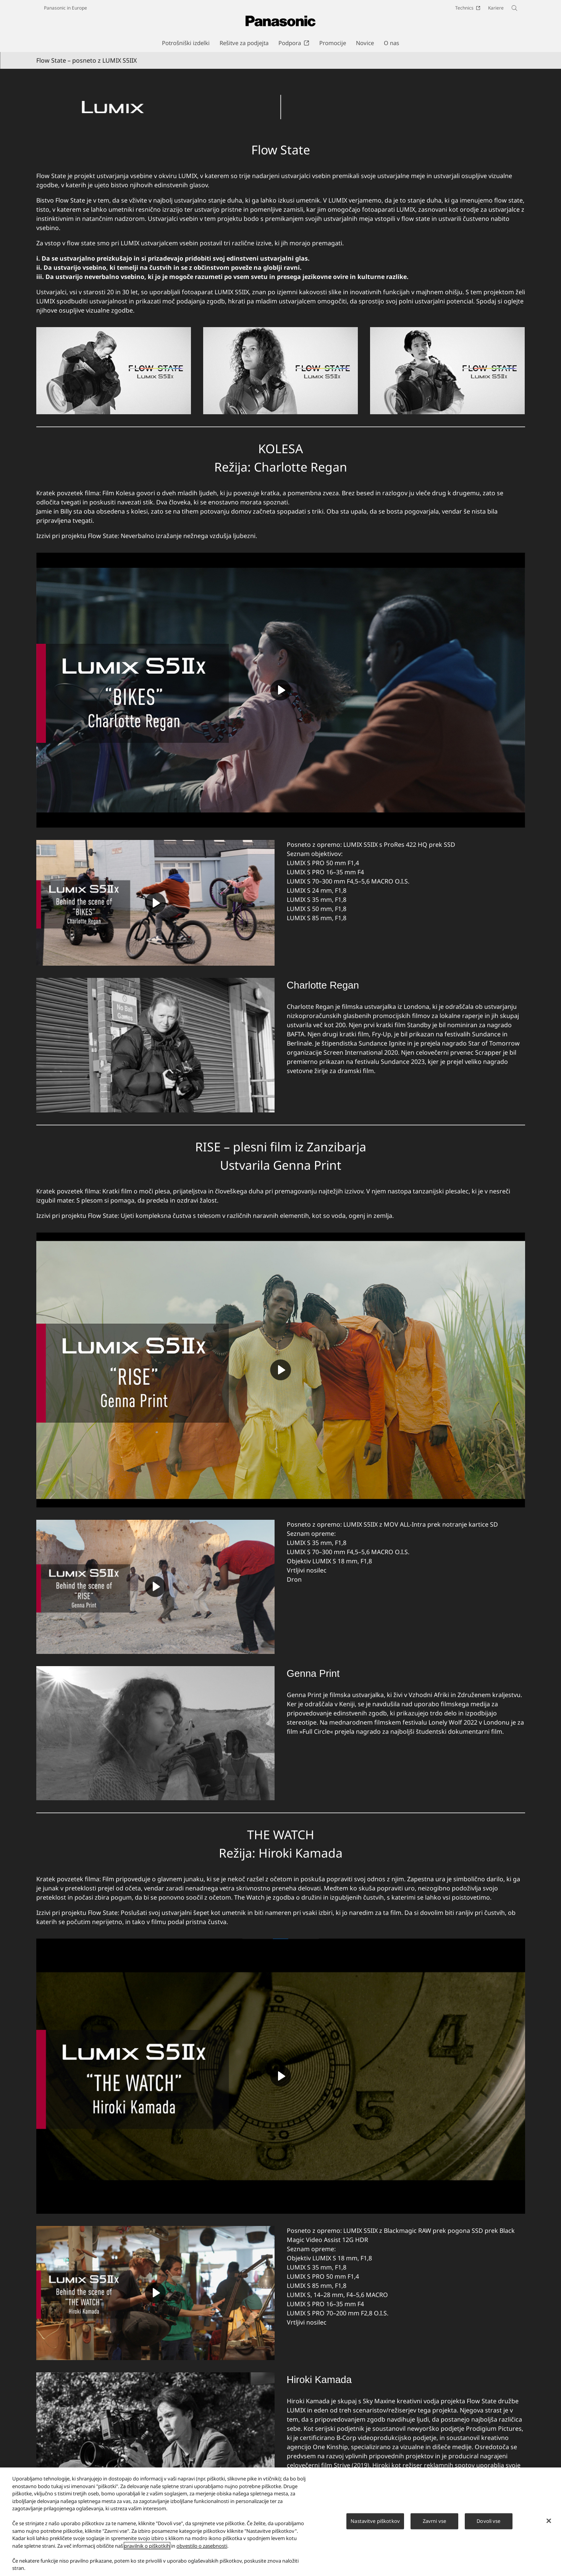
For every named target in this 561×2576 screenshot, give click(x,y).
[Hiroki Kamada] (155, 2439)
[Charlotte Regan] (155, 1045)
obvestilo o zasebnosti (201, 2545)
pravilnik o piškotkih (147, 2545)
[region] (280, 2521)
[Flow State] (280, 94)
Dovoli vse (488, 2521)
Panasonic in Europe (65, 8)
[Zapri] (548, 2521)
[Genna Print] (155, 1733)
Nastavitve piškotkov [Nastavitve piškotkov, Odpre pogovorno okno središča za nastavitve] (375, 2521)
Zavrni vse (434, 2521)
